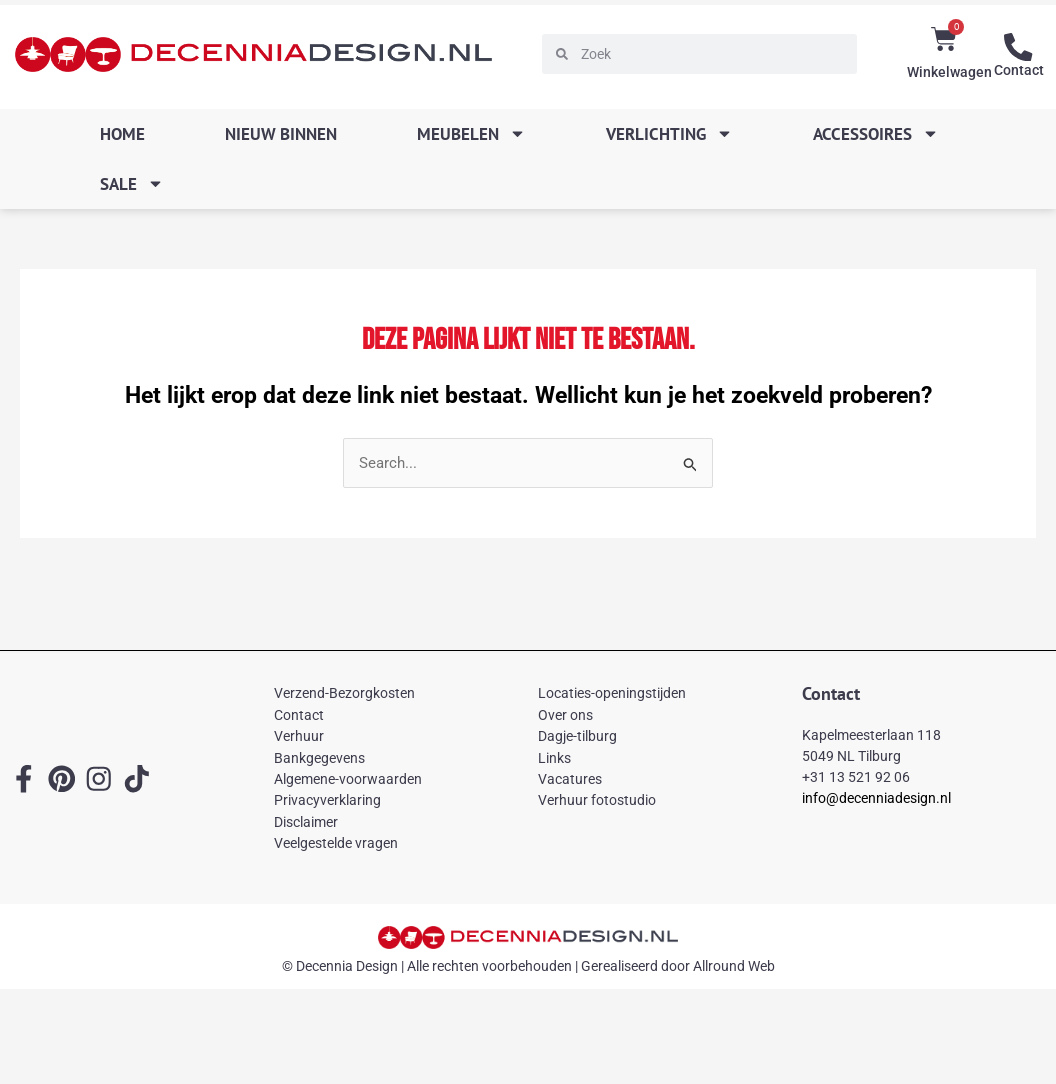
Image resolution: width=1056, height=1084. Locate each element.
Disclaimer (306, 822)
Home (122, 134)
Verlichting (669, 133)
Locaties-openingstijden (612, 694)
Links (554, 758)
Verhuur (299, 737)
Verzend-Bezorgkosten (344, 694)
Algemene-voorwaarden (348, 779)
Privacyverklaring (327, 801)
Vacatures (570, 779)
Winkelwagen (949, 72)
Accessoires (876, 133)
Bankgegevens (319, 758)
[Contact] (1019, 47)
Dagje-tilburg (577, 737)
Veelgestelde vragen (336, 843)
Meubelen (471, 133)
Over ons (565, 715)
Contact (1019, 70)
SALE (132, 183)
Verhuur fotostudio (597, 801)
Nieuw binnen (281, 134)
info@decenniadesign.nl (876, 798)
